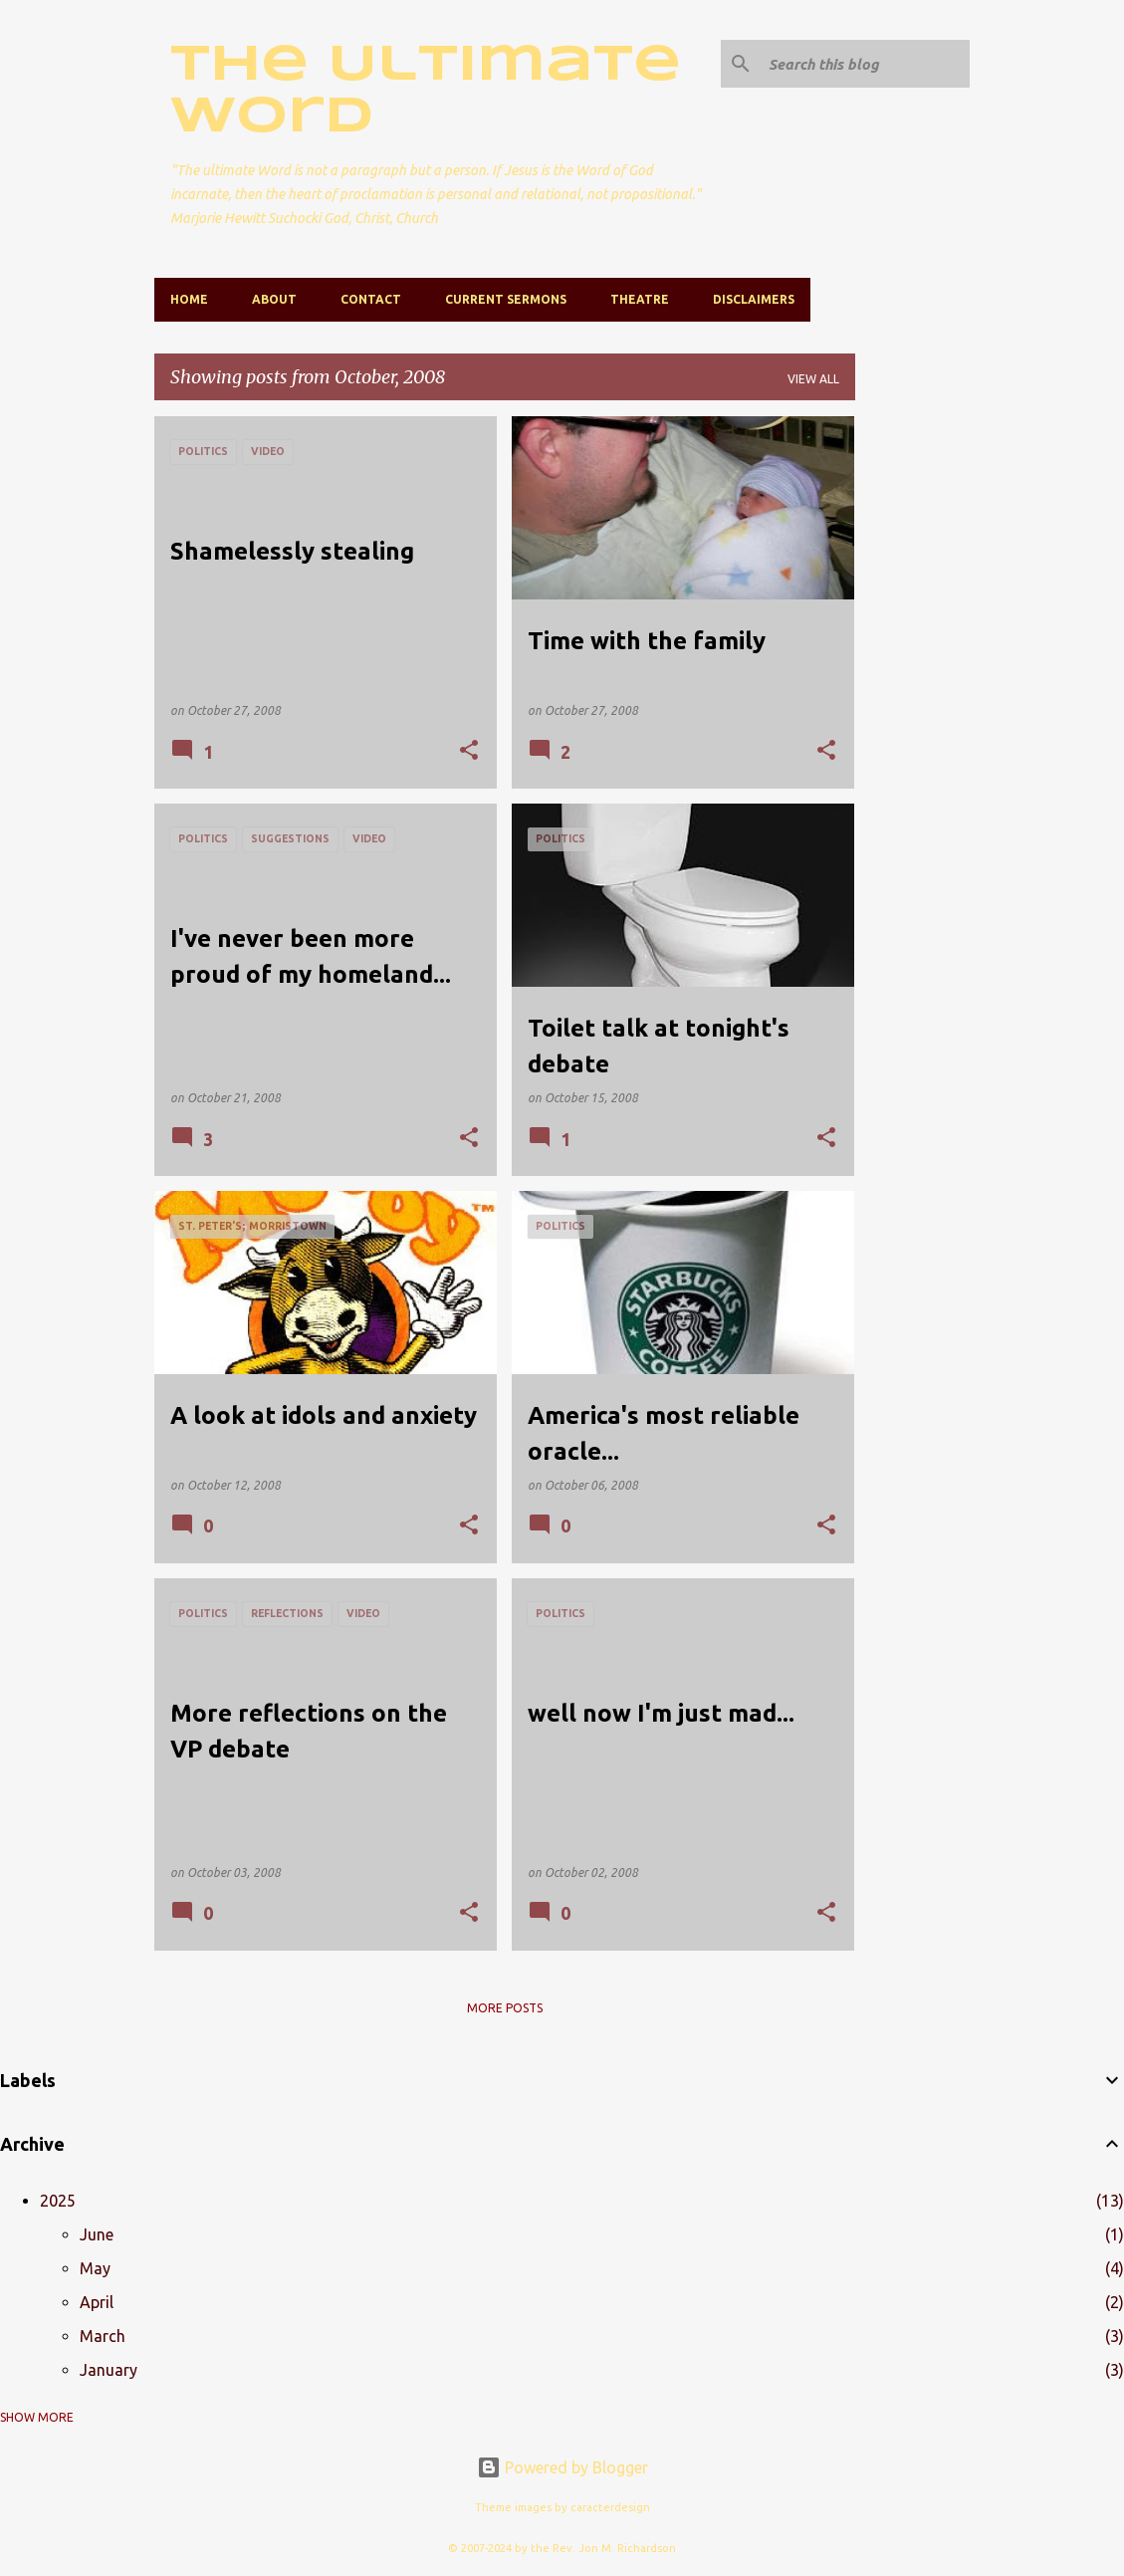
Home (189, 299)
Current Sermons (505, 299)
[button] (469, 751)
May (95, 2268)
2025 (58, 2201)
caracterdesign (610, 2507)
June (96, 2234)
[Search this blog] (865, 64)
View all (813, 378)
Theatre (639, 299)
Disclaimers (753, 299)
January (108, 2370)
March (102, 2336)
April (96, 2302)
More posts (505, 2007)
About (274, 299)
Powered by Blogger (562, 2467)
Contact (370, 299)
